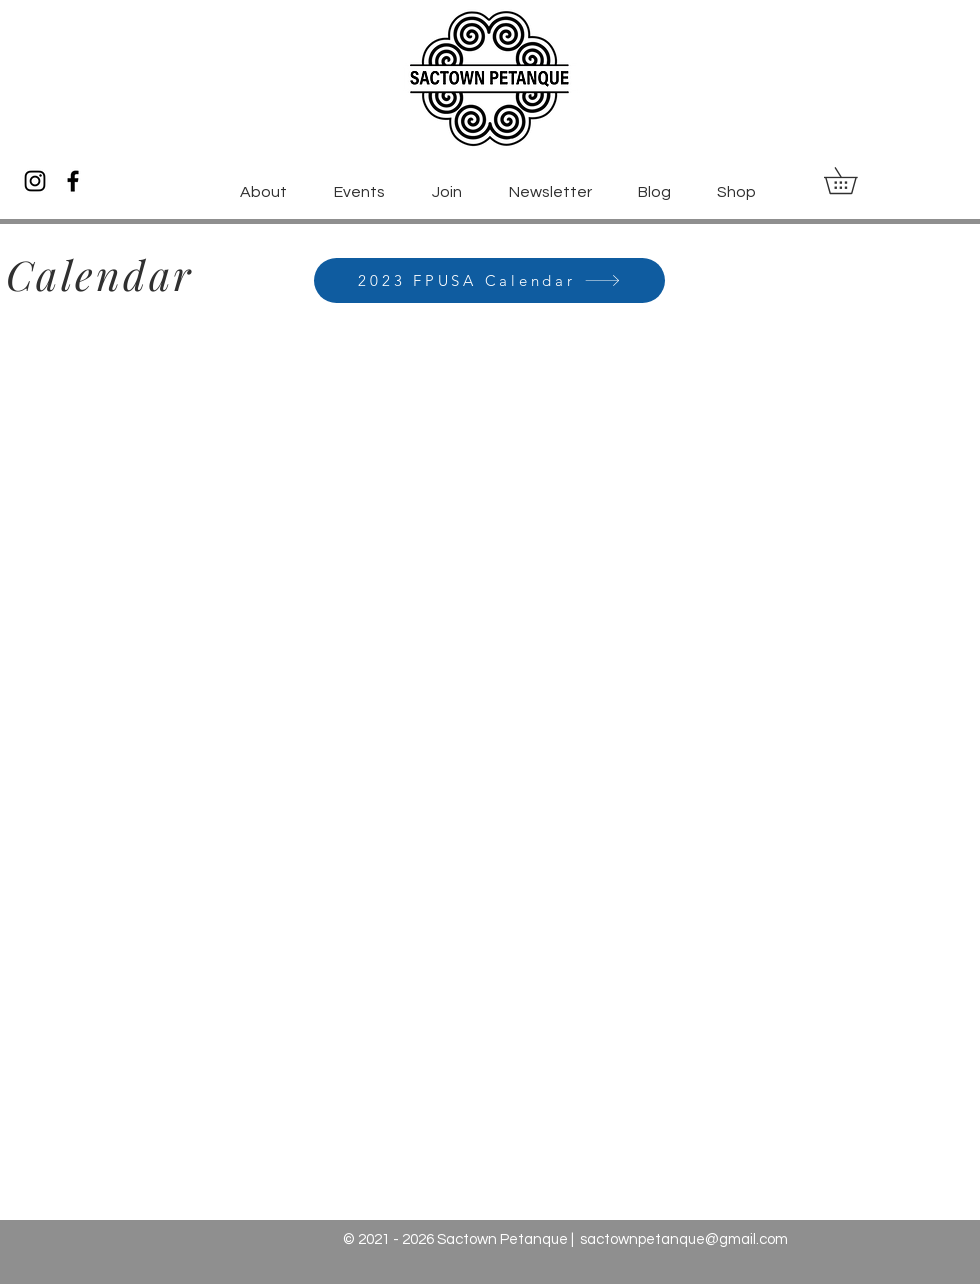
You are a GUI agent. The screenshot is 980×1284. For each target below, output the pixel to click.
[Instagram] (35, 181)
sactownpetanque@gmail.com (684, 1239)
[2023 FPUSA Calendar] (489, 280)
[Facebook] (73, 181)
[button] (853, 180)
